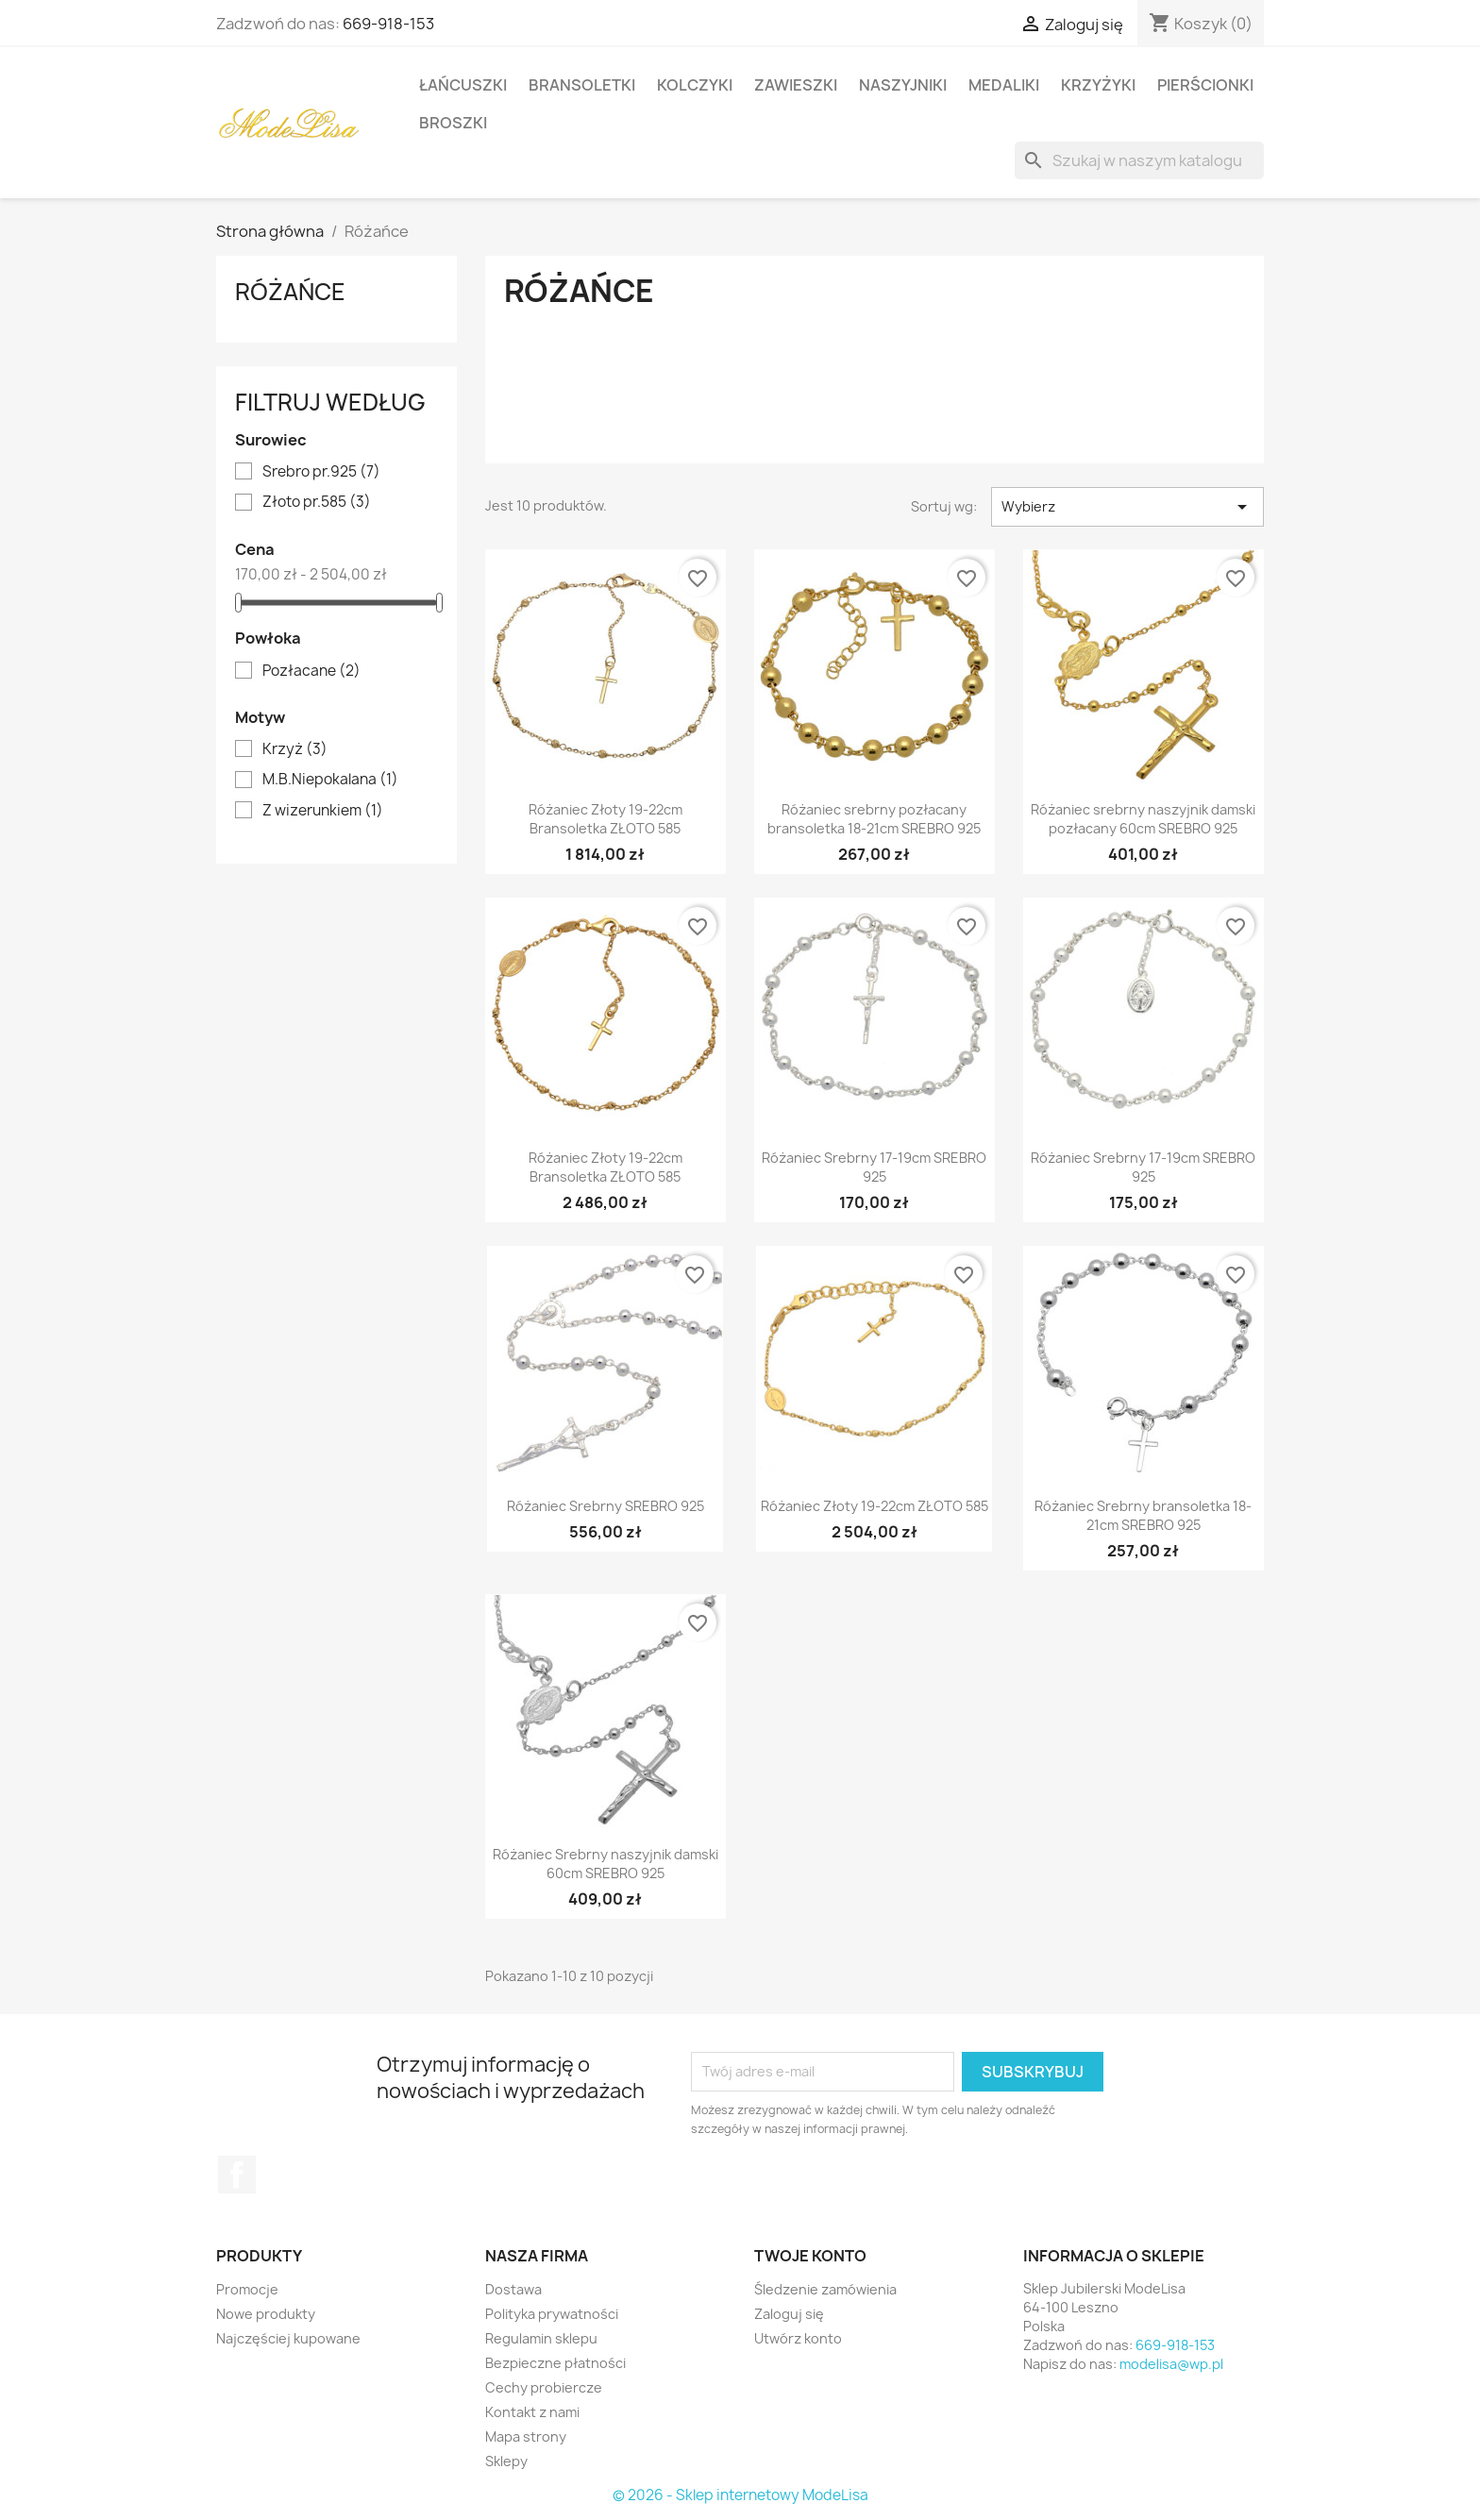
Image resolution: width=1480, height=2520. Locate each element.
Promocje (247, 2289)
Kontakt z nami (532, 2412)
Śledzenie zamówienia (825, 2289)
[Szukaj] (1139, 160)
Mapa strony (525, 2436)
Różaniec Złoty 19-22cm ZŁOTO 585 (874, 1506)
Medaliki (1003, 85)
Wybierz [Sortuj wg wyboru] (1127, 507)
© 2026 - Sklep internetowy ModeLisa (740, 2495)
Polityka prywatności (551, 2314)
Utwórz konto (798, 2338)
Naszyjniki (903, 85)
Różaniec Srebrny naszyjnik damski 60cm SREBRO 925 (605, 1863)
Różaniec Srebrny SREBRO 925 (605, 1506)
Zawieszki (795, 85)
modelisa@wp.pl (1171, 2364)
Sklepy (506, 2461)
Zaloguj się (789, 2314)
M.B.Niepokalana (330, 779)
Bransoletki (582, 85)
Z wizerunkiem (322, 810)
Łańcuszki (463, 85)
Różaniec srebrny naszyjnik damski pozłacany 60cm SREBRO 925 (1143, 818)
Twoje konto (810, 2255)
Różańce (290, 292)
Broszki (453, 122)
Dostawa (513, 2289)
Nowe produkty (265, 2314)
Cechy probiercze (543, 2387)
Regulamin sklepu (541, 2338)
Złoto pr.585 (316, 502)
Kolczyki (694, 85)
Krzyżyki (1098, 85)
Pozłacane (311, 671)
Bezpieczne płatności (555, 2363)
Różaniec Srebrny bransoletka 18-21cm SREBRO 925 (1143, 1515)
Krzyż (295, 749)
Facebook (237, 2174)
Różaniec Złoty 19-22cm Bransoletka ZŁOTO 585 (605, 818)
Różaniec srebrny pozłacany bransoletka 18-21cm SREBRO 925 (874, 818)
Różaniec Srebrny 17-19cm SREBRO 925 (874, 1167)
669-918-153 (388, 23)
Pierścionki (1205, 85)
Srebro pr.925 (321, 471)
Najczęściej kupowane (288, 2338)
